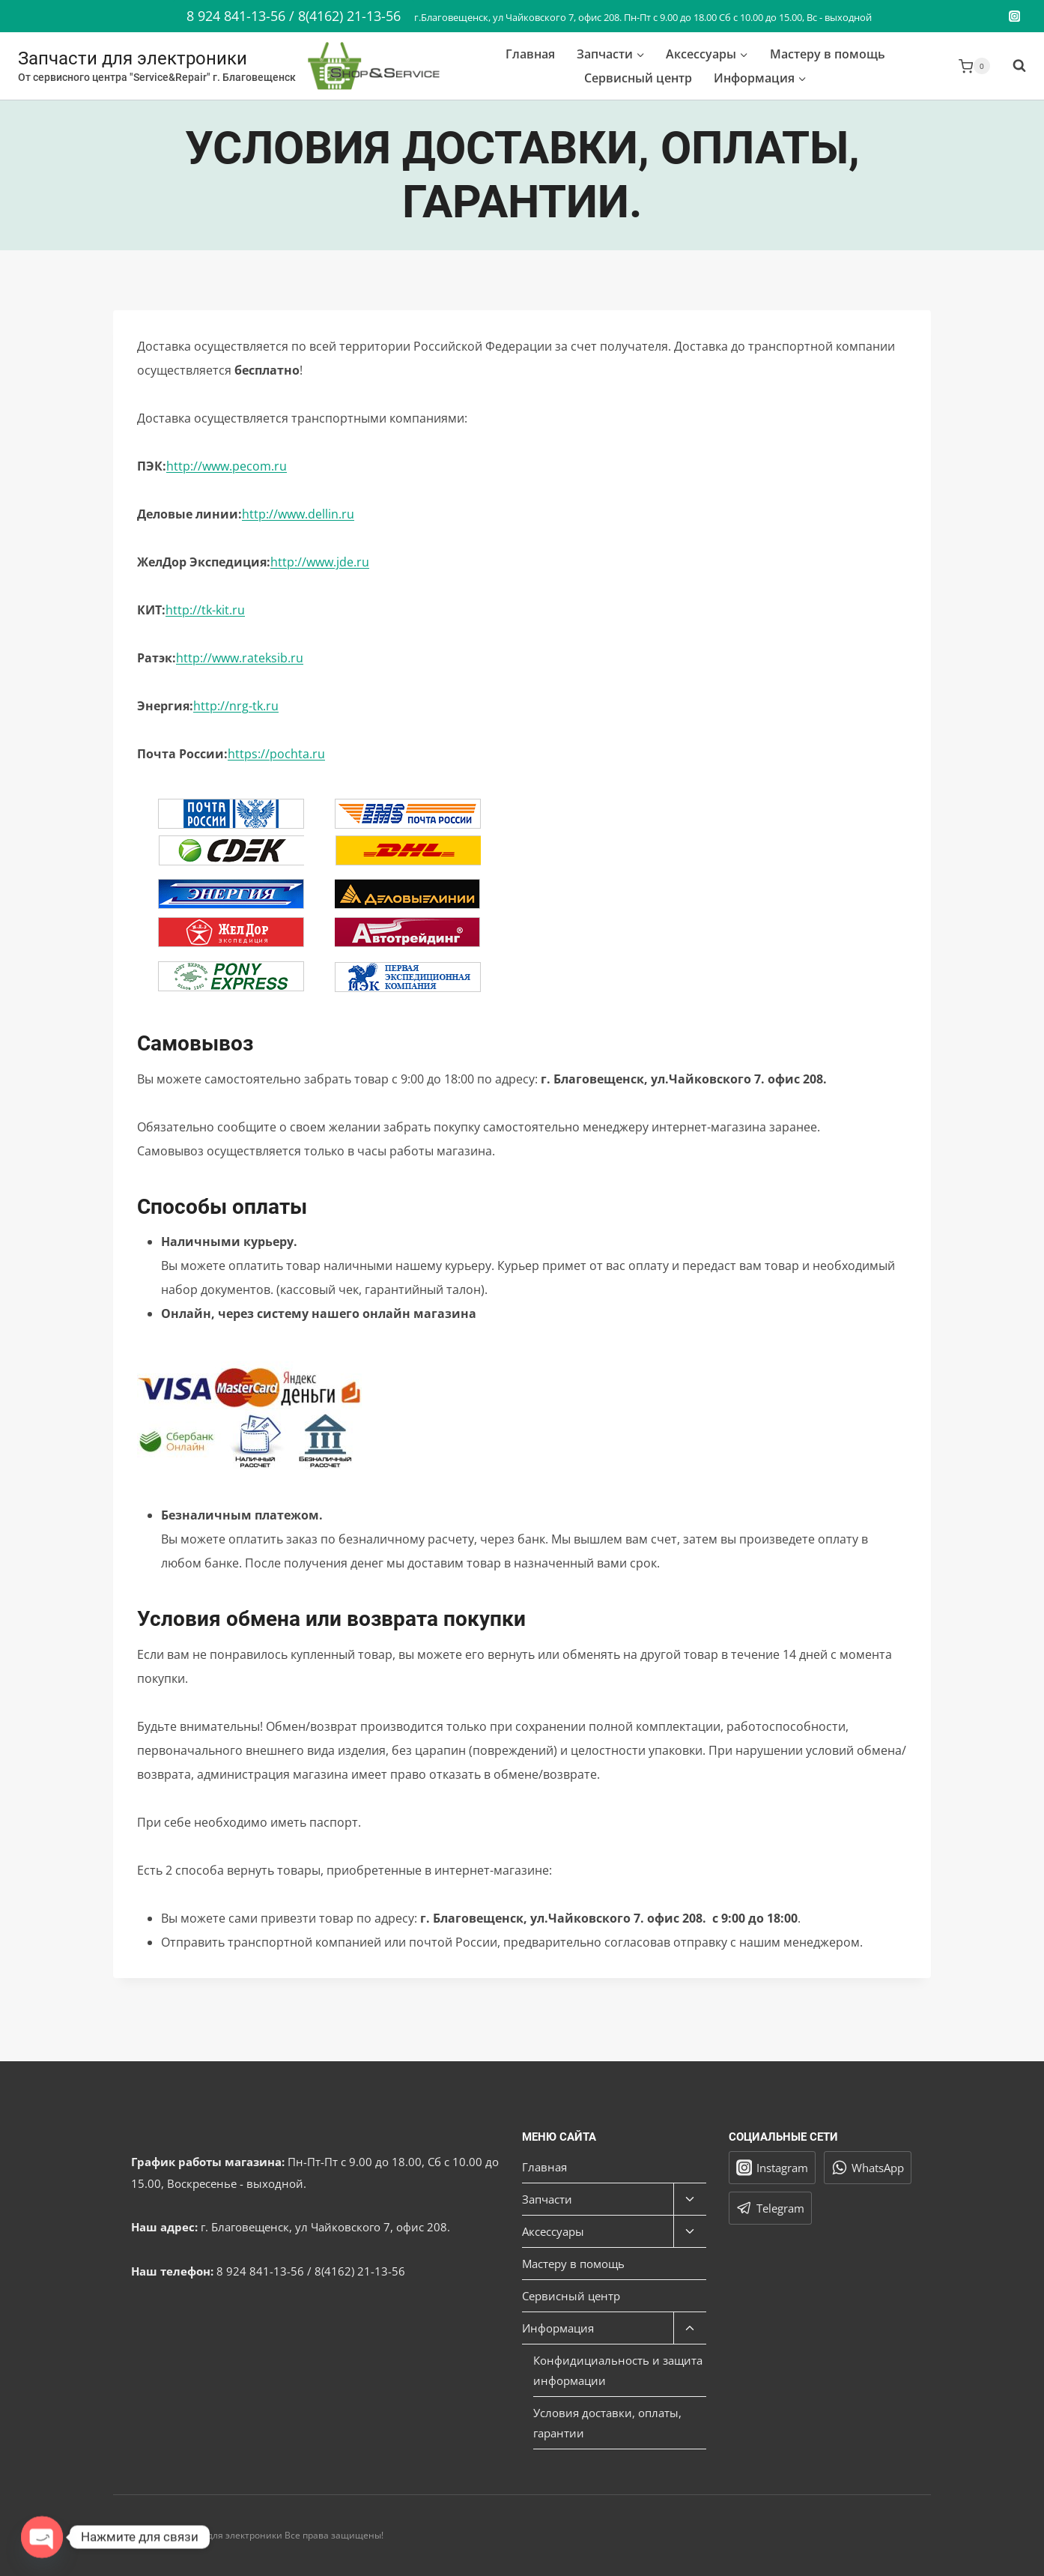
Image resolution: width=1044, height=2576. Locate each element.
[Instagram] (1014, 16)
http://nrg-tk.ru (236, 706)
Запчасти (547, 2199)
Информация (558, 2327)
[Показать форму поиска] (1012, 66)
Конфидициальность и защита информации (617, 2370)
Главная (530, 54)
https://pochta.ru (276, 754)
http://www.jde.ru (319, 562)
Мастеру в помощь (827, 54)
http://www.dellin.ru (298, 514)
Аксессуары (553, 2231)
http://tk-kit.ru (205, 610)
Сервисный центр (638, 78)
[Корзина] (974, 66)
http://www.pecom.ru (226, 466)
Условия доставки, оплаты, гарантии (607, 2422)
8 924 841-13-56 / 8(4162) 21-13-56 (293, 16)
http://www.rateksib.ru (239, 658)
